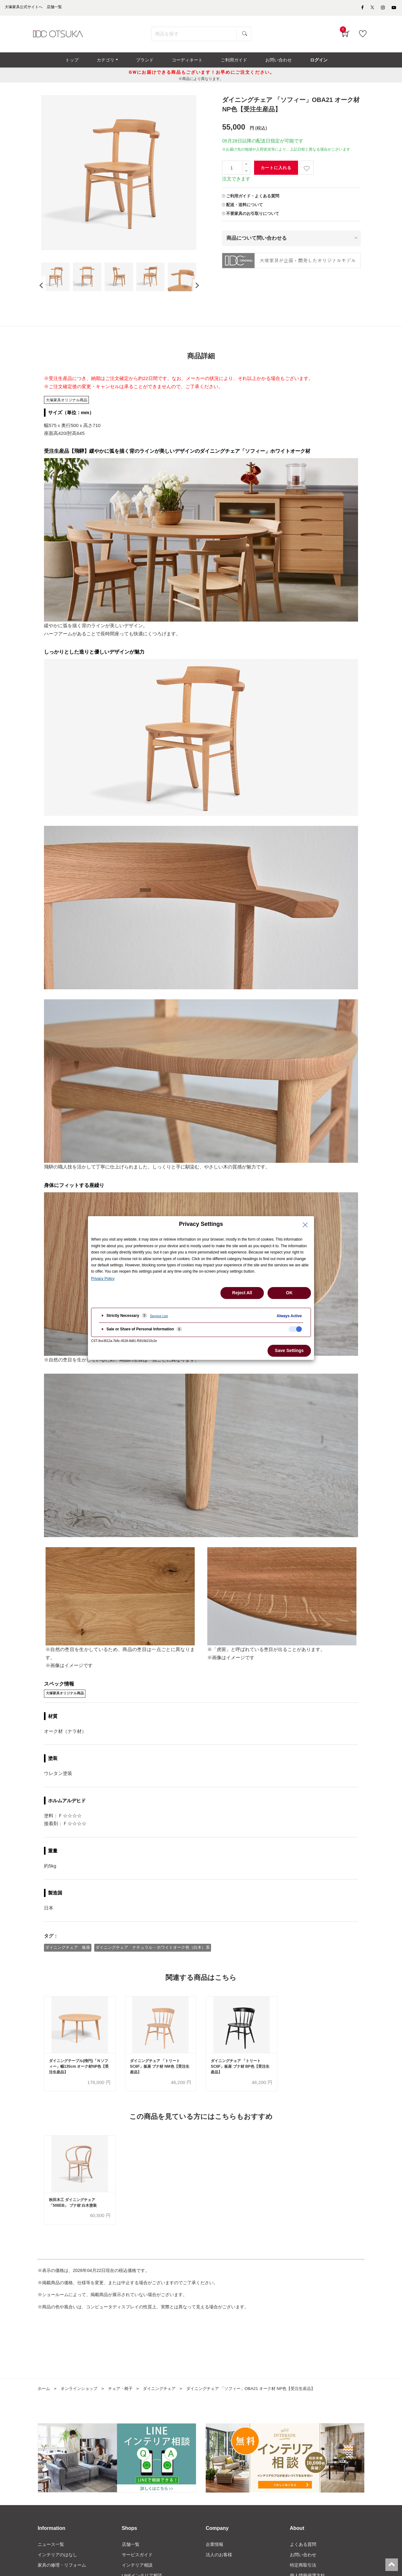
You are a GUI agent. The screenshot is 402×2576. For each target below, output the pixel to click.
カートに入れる (276, 171)
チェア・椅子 (125, 2404)
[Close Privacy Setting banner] (305, 1225)
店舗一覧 (130, 2560)
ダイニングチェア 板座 (68, 1961)
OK (289, 1292)
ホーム (44, 2404)
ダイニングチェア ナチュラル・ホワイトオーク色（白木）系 (153, 1961)
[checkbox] (295, 1329)
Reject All (242, 1292)
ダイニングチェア (166, 2404)
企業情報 (214, 2560)
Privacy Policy (103, 1278)
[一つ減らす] (246, 175)
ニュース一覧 (51, 2560)
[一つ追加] (246, 168)
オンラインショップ (81, 2404)
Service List (159, 1316)
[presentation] (41, 294)
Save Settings (289, 1350)
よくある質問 (303, 2560)
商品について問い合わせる (256, 241)
